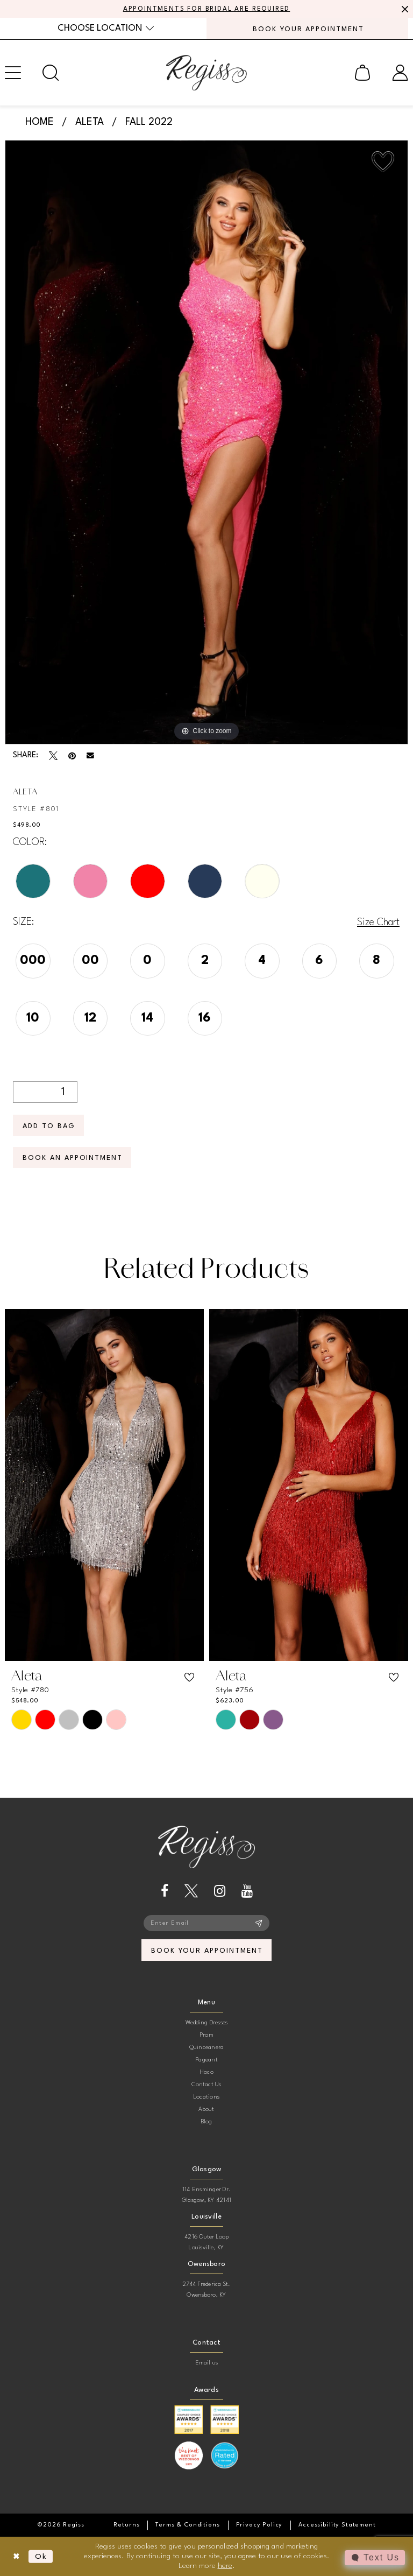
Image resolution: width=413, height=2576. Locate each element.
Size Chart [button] (378, 922)
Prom (206, 2035)
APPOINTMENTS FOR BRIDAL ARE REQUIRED (206, 9)
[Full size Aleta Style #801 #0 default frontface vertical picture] (206, 442)
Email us (206, 2363)
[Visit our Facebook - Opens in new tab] (164, 1890)
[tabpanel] (206, 442)
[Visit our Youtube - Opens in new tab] (247, 1890)
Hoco (206, 2072)
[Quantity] (45, 1092)
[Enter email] (206, 1923)
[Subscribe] (258, 1923)
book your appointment (206, 1950)
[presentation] (104, 1485)
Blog (206, 2121)
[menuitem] (105, 28)
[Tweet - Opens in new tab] (53, 755)
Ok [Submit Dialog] (41, 2556)
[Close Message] (403, 9)
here (225, 2565)
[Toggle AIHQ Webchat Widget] (375, 2557)
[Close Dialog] (16, 2556)
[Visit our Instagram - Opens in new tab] (219, 1890)
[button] (362, 73)
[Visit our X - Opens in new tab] (191, 1890)
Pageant (206, 2060)
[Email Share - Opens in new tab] (90, 755)
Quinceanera (206, 2047)
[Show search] (50, 73)
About (206, 2109)
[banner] (206, 72)
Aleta (89, 122)
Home (39, 122)
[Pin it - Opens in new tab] (72, 755)
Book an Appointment (73, 1158)
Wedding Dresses (207, 2022)
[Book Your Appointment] (307, 28)
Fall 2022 (149, 122)
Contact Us (206, 2084)
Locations (206, 2097)
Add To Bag (49, 1126)
